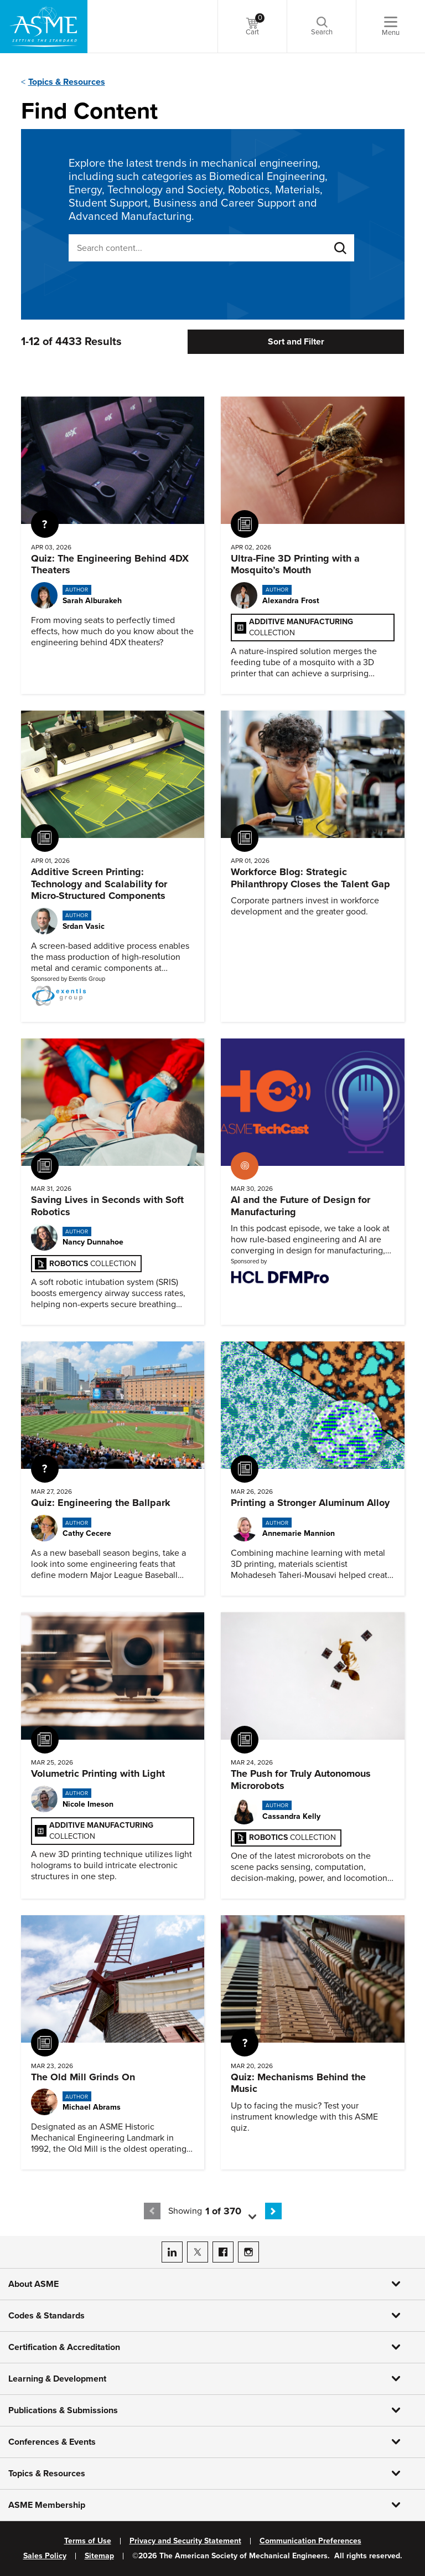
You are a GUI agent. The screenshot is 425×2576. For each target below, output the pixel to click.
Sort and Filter (296, 341)
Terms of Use (87, 2541)
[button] (235, 2211)
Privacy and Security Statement (185, 2541)
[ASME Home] (43, 26)
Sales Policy (44, 2556)
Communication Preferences (310, 2541)
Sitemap (99, 2556)
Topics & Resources (66, 82)
